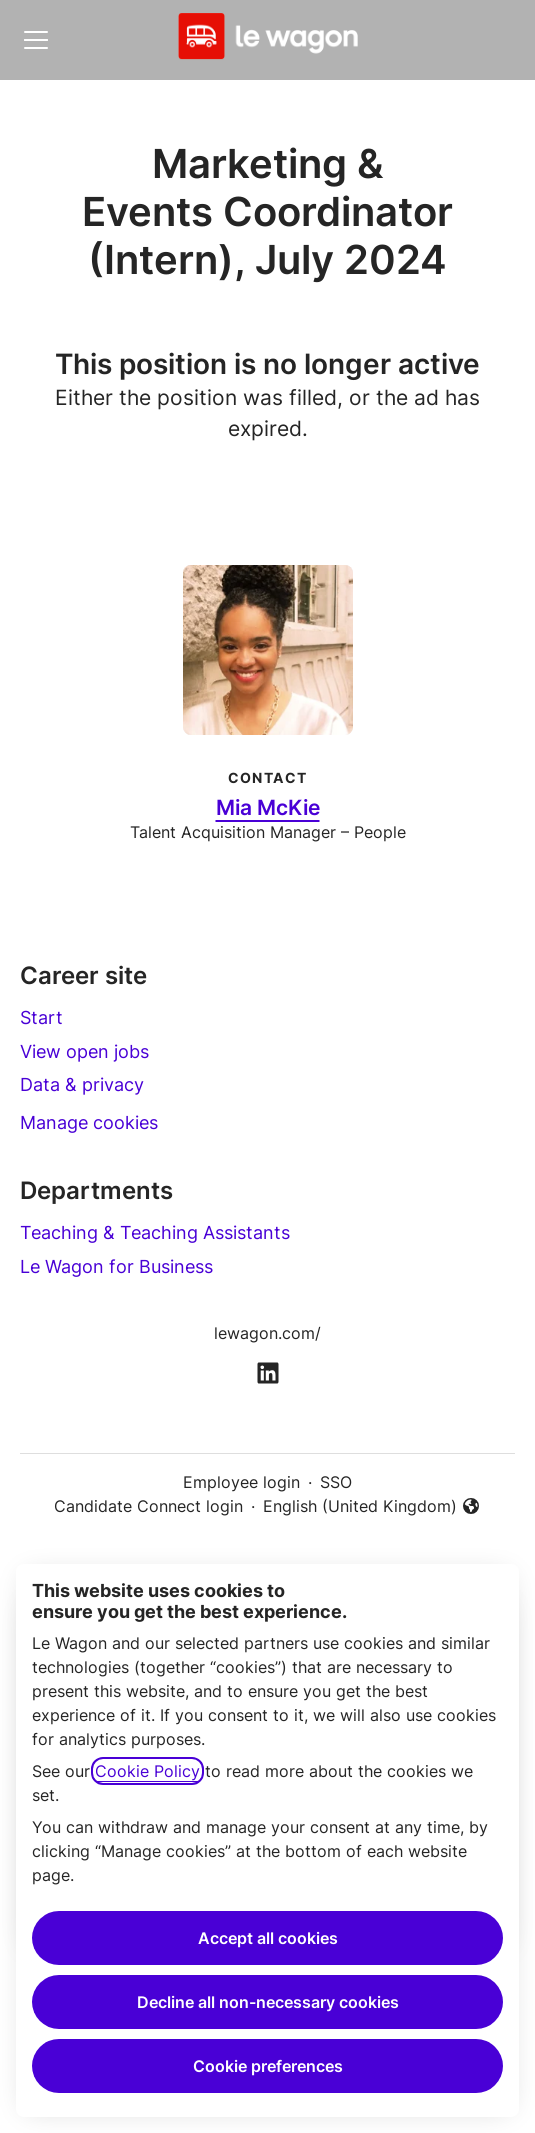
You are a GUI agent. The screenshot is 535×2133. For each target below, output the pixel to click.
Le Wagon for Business (116, 1266)
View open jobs (84, 1051)
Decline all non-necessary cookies (268, 2002)
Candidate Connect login (148, 1506)
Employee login (241, 1482)
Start (41, 1017)
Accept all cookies (268, 1938)
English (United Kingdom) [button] (372, 1507)
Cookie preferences (268, 2066)
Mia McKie (268, 807)
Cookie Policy (147, 1771)
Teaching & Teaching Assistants (155, 1232)
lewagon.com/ (267, 1333)
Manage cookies (89, 1122)
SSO (336, 1482)
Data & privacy (82, 1084)
